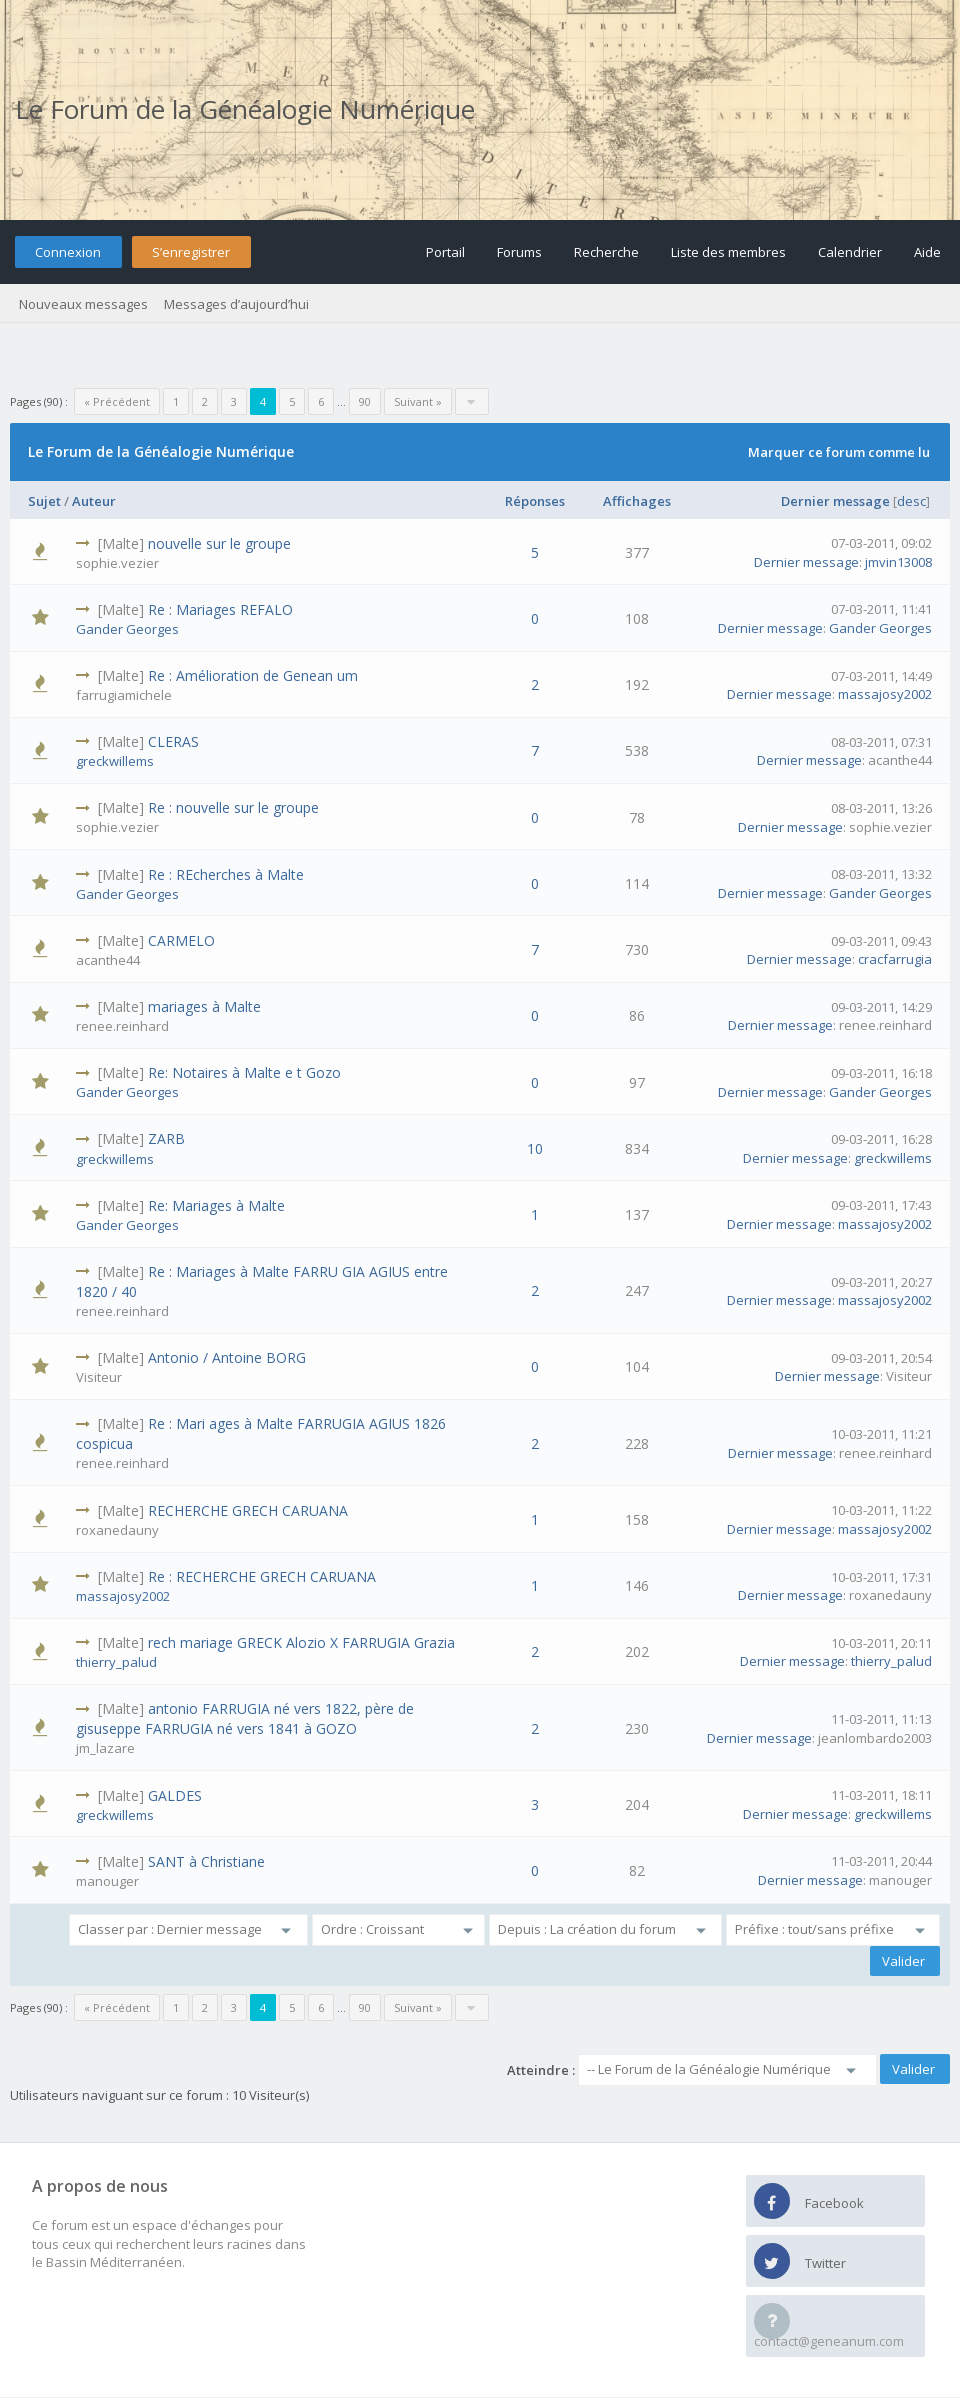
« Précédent (117, 401)
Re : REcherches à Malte (226, 874)
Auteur (94, 501)
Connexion (68, 252)
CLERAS (173, 741)
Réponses (535, 501)
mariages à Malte (204, 1006)
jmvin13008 (898, 562)
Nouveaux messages (83, 304)
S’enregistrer (191, 252)
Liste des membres (728, 252)
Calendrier (850, 252)
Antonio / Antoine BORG (227, 1357)
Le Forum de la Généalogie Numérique (245, 109)
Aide (927, 252)
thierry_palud (116, 1662)
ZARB (166, 1138)
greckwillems (115, 761)
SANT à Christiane (206, 1861)
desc (911, 501)
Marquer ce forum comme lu (839, 452)
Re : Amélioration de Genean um (253, 675)
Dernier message (835, 501)
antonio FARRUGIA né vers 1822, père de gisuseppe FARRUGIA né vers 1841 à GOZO (245, 1718)
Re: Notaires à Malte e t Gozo (244, 1072)
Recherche (606, 252)
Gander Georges (127, 629)
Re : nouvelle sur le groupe (233, 807)
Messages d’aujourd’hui (236, 304)
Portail (445, 252)
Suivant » (418, 401)
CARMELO (181, 940)
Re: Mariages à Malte (216, 1205)
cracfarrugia (895, 959)
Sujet (44, 501)
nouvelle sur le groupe (219, 543)
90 (365, 401)
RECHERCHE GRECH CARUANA (248, 1510)
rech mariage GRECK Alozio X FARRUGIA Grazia (301, 1642)
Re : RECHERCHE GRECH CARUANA (262, 1576)
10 (535, 1148)
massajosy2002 (885, 694)
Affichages (637, 501)
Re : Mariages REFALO (220, 609)
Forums (519, 252)
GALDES (175, 1795)
